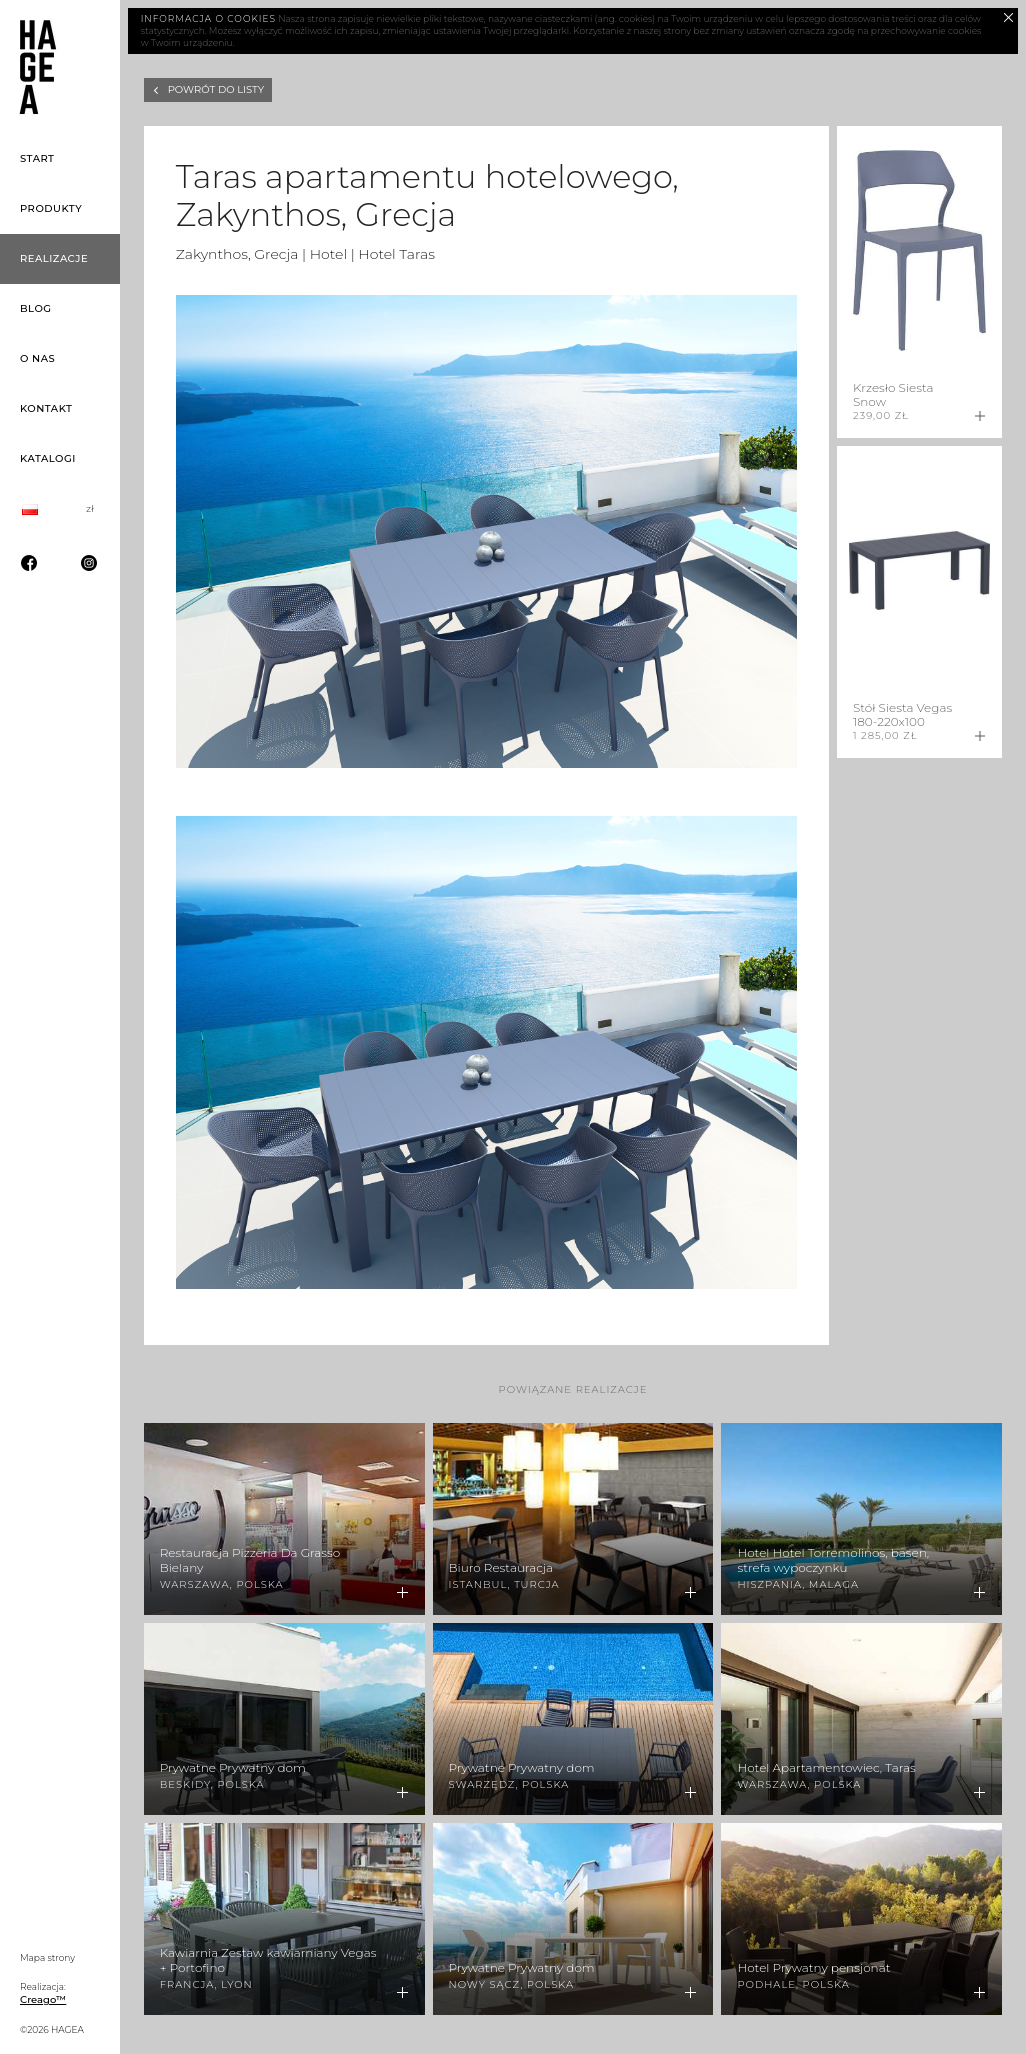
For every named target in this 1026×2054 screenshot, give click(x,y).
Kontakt (46, 408)
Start (37, 158)
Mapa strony (47, 1957)
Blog (36, 308)
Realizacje (54, 258)
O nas (37, 358)
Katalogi (48, 458)
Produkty (51, 208)
